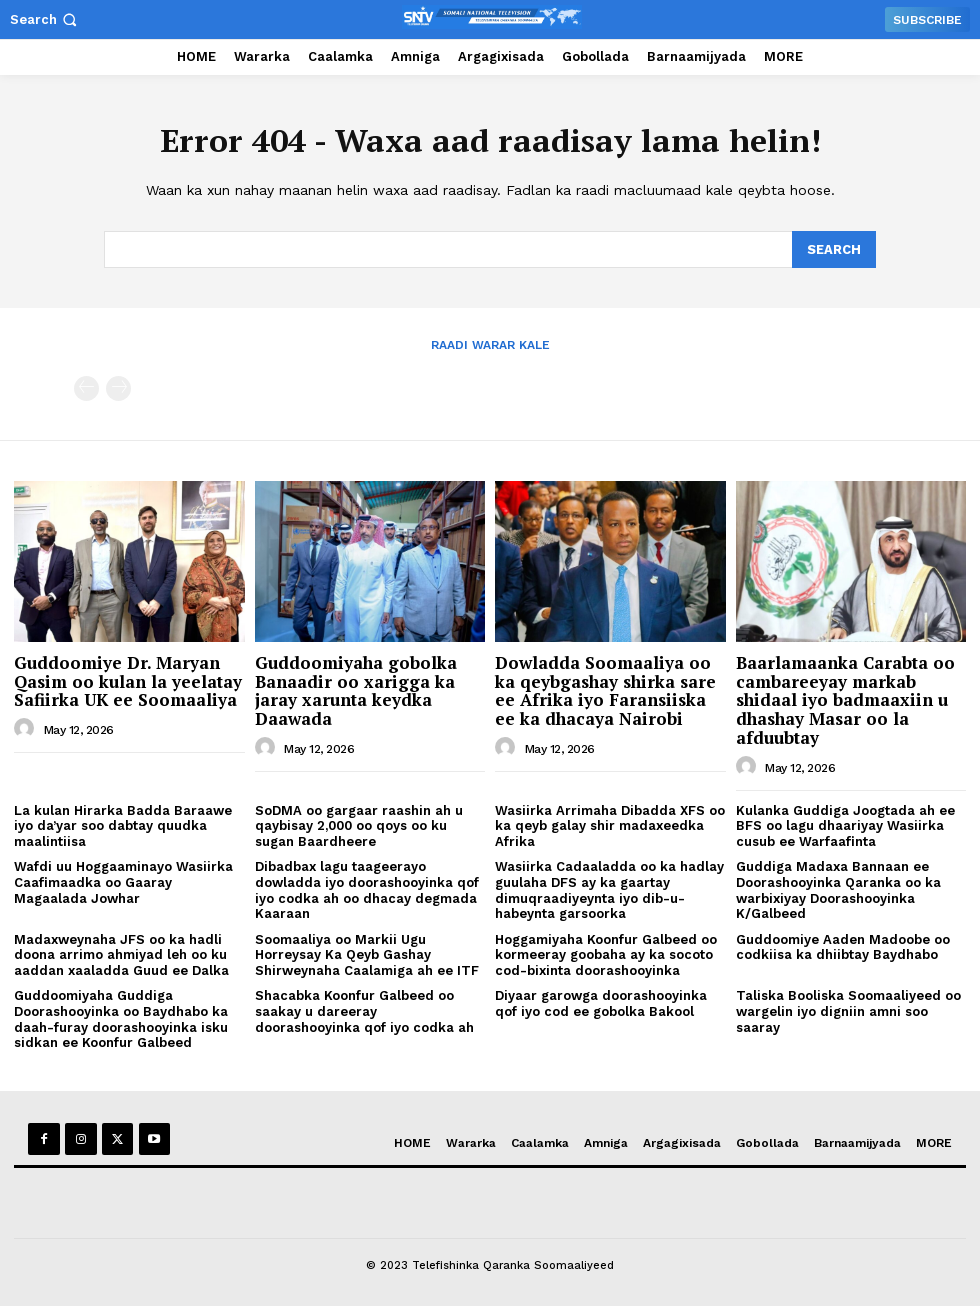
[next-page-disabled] (118, 387)
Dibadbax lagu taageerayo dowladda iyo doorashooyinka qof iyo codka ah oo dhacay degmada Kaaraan (367, 889)
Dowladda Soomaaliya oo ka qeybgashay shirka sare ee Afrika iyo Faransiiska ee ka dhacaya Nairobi (605, 689)
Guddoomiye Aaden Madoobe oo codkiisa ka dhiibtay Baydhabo (843, 945)
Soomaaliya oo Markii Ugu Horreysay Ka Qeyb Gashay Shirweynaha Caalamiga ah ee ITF (367, 953)
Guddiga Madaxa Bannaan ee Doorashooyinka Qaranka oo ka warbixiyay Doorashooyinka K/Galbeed (838, 889)
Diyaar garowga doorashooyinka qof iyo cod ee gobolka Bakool (601, 1002)
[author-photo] (27, 728)
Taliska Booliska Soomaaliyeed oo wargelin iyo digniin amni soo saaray (848, 1010)
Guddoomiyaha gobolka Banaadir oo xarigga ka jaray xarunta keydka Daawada (356, 689)
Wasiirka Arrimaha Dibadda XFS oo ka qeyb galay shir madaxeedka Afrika (610, 824)
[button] (45, 19)
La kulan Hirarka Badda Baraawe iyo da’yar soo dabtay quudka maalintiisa (123, 824)
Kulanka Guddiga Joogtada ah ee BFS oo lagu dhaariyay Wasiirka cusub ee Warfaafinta (845, 824)
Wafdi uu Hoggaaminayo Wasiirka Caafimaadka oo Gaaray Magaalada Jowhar (123, 881)
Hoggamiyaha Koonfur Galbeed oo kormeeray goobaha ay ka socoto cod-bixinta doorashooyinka (606, 953)
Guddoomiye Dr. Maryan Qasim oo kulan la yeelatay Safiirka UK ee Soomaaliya (128, 680)
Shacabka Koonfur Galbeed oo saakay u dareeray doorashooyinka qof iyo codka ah (364, 1010)
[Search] (834, 249)
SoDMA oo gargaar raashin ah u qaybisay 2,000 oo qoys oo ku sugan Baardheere (359, 824)
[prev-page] (86, 387)
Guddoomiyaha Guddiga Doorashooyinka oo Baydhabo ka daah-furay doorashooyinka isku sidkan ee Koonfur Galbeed (121, 1018)
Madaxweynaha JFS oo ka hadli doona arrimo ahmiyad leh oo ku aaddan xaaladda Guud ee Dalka (121, 953)
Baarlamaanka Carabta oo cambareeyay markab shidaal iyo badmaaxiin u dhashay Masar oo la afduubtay (845, 699)
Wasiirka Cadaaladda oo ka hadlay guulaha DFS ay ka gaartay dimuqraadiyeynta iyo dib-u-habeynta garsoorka (609, 889)
